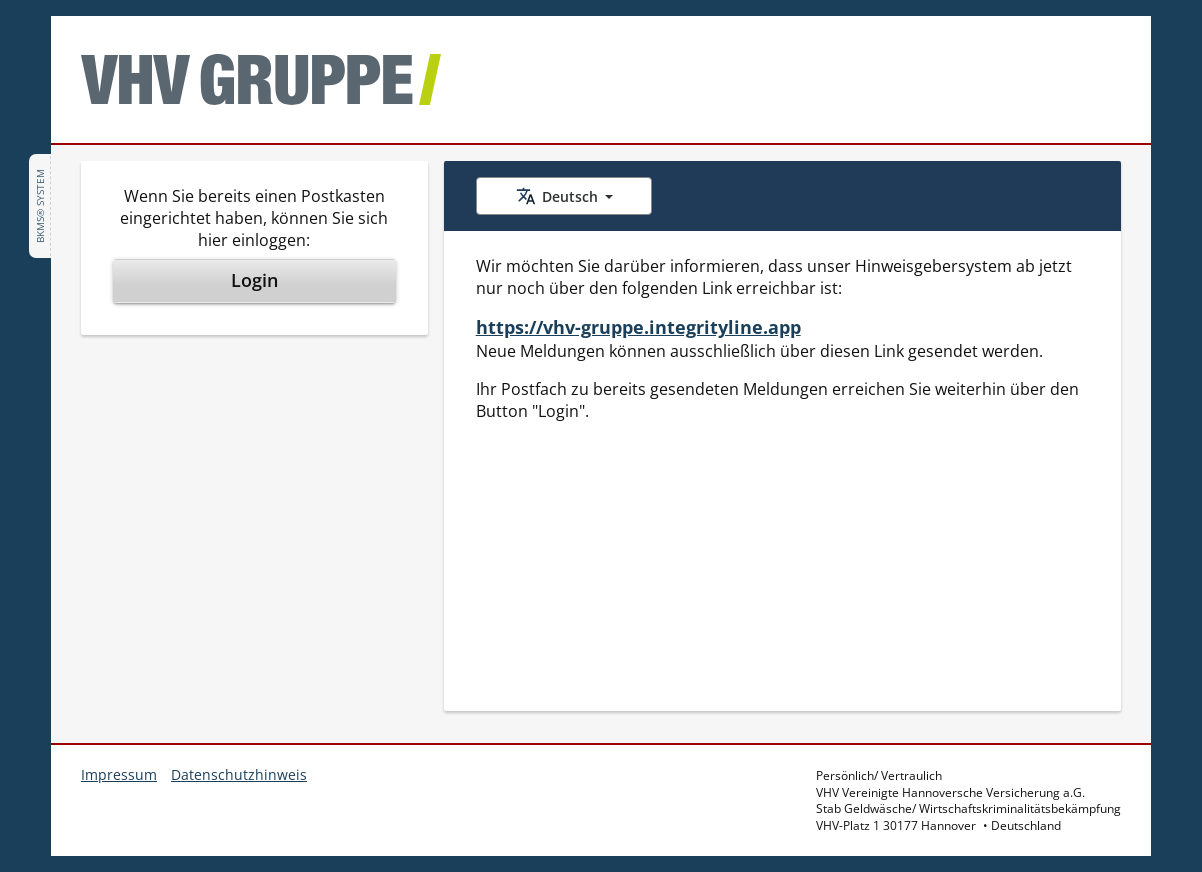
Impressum (119, 774)
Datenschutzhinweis (239, 774)
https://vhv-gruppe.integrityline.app (638, 327)
